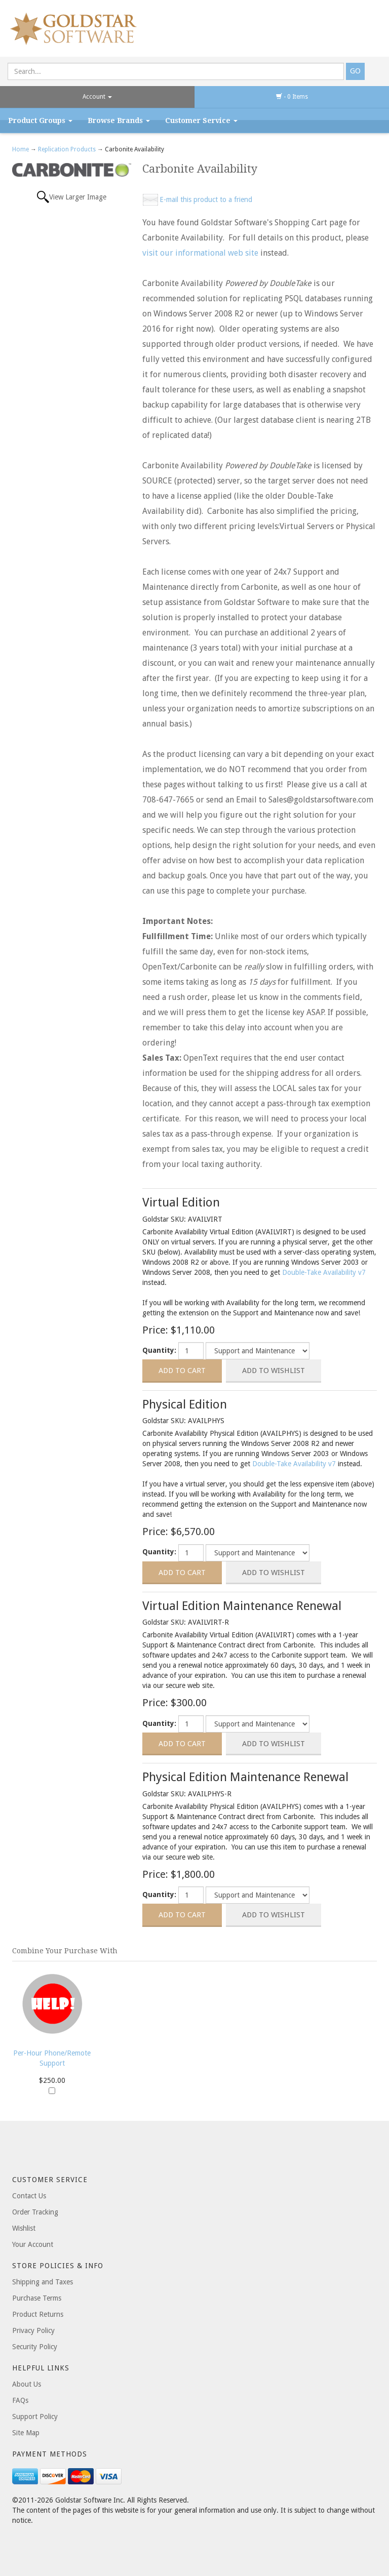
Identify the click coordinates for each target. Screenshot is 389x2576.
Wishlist (23, 2228)
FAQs (20, 2400)
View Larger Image (77, 197)
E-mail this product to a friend (206, 199)
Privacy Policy (33, 2330)
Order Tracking (35, 2212)
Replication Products (67, 149)
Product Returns (37, 2314)
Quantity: (159, 1350)
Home (21, 149)
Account (97, 96)
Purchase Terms (36, 2298)
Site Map (26, 2433)
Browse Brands (119, 120)
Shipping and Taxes (42, 2282)
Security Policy (34, 2347)
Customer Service (201, 120)
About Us (26, 2384)
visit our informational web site (200, 253)
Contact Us (29, 2196)
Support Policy (35, 2416)
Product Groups (40, 120)
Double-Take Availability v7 (324, 1272)
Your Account (32, 2244)
